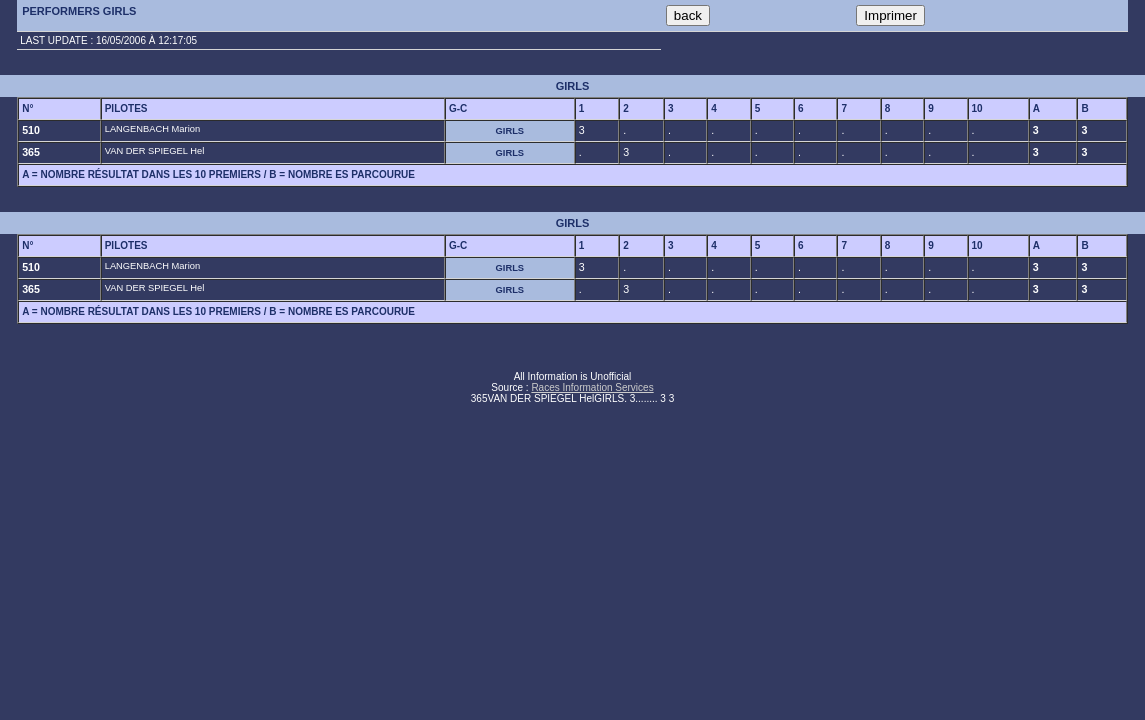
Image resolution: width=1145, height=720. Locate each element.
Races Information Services (592, 387)
